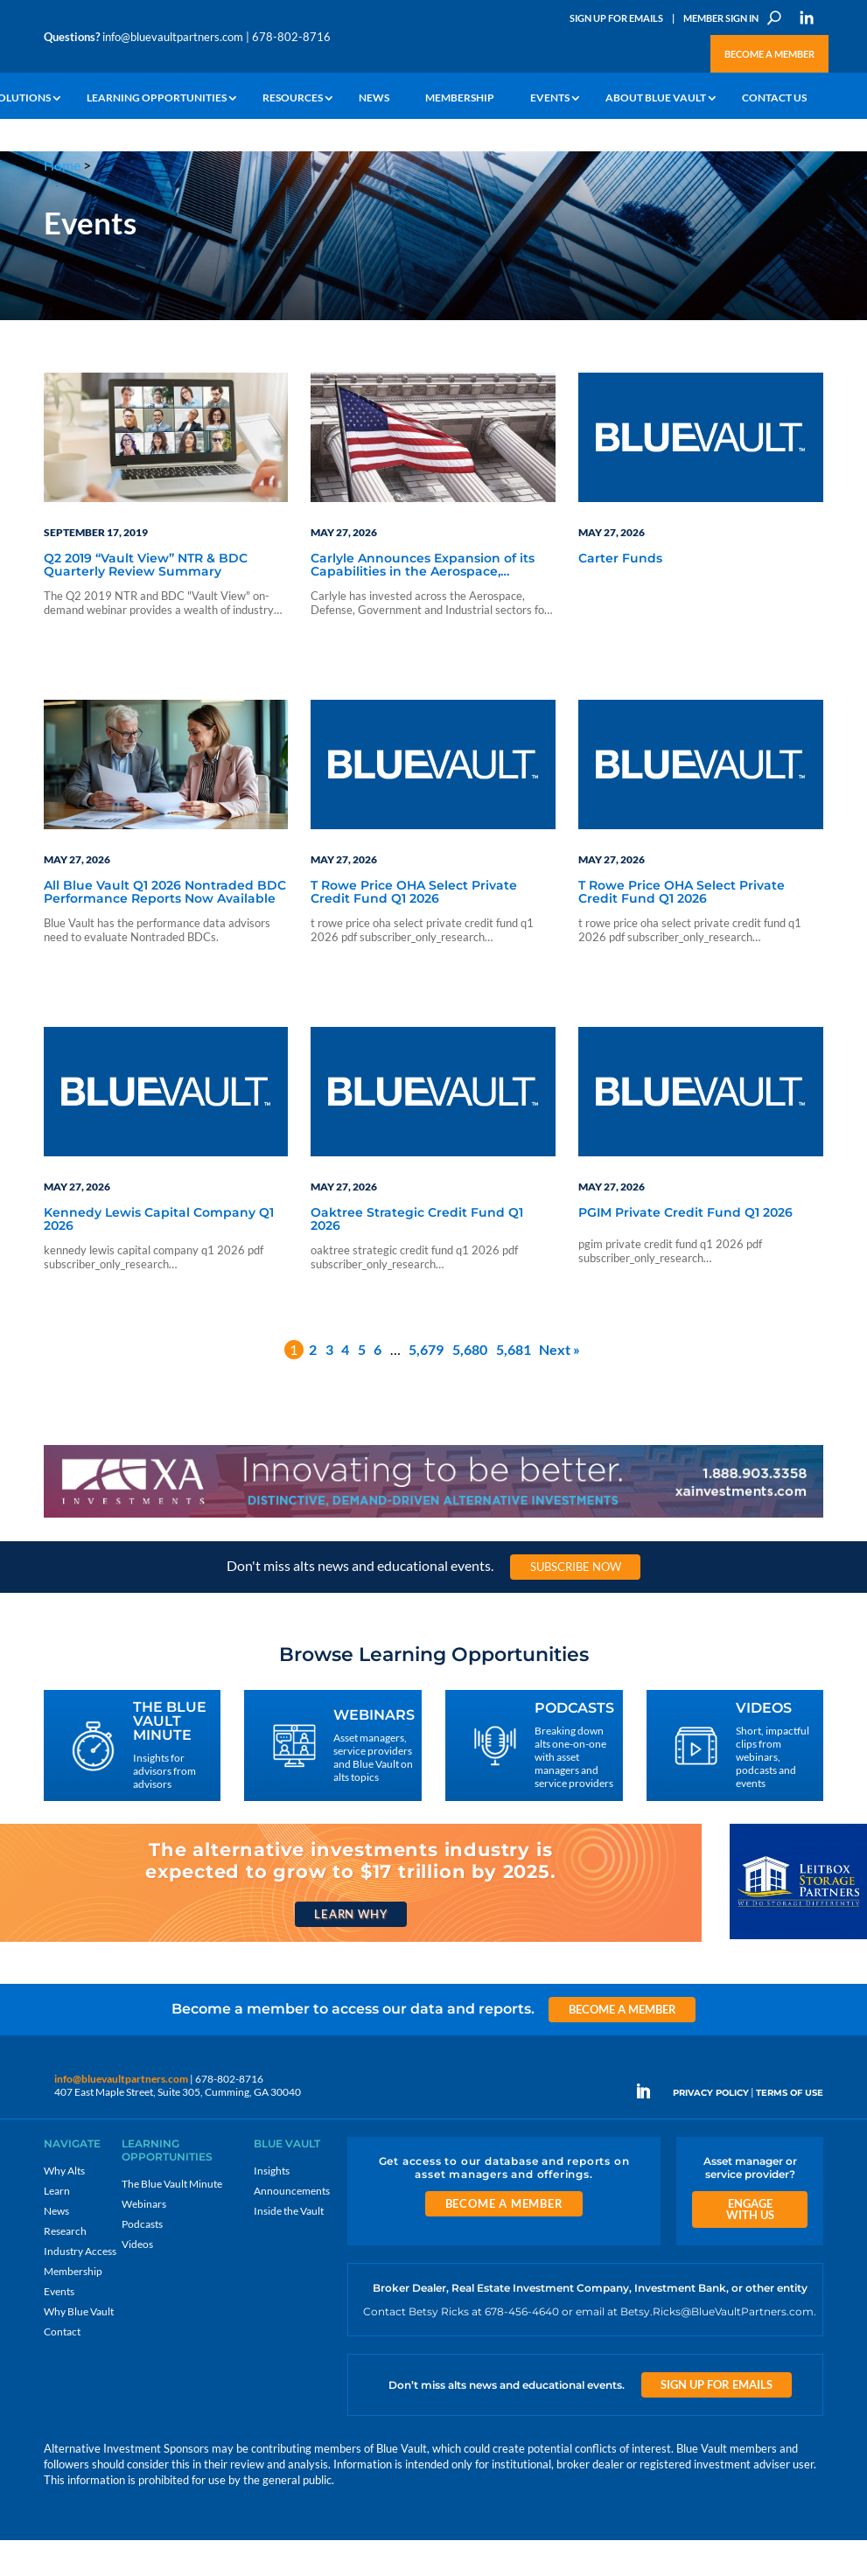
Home (62, 165)
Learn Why (350, 1950)
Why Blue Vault (79, 2347)
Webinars (144, 2239)
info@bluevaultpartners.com (172, 37)
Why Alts (64, 2206)
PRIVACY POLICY (711, 2127)
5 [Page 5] (362, 1385)
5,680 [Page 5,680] (469, 1385)
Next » (559, 1385)
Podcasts (142, 2259)
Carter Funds (620, 595)
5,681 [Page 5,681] (513, 1385)
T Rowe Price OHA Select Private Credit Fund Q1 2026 (414, 928)
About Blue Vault (655, 98)
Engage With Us (750, 2245)
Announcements (292, 2226)
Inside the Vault (289, 2246)
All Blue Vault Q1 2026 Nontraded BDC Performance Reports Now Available (165, 928)
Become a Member (769, 54)
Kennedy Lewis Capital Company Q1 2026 (159, 1255)
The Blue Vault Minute (172, 2219)
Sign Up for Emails (616, 18)
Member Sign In (721, 18)
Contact (62, 2367)
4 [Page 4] (345, 1385)
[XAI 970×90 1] (434, 1551)
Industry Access (80, 2286)
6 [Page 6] (377, 1385)
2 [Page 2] (313, 1385)
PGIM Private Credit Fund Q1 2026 (685, 1249)
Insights (272, 2206)
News (374, 98)
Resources (292, 98)
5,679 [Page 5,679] (426, 1385)
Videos (137, 2279)
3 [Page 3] (329, 1385)
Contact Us (774, 98)
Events (550, 98)
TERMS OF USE (789, 2127)
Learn (57, 2226)
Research (65, 2266)
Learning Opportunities (157, 98)
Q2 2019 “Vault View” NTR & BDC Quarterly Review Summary (146, 601)
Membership (459, 98)
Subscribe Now (575, 1602)
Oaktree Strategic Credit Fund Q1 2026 (417, 1255)
